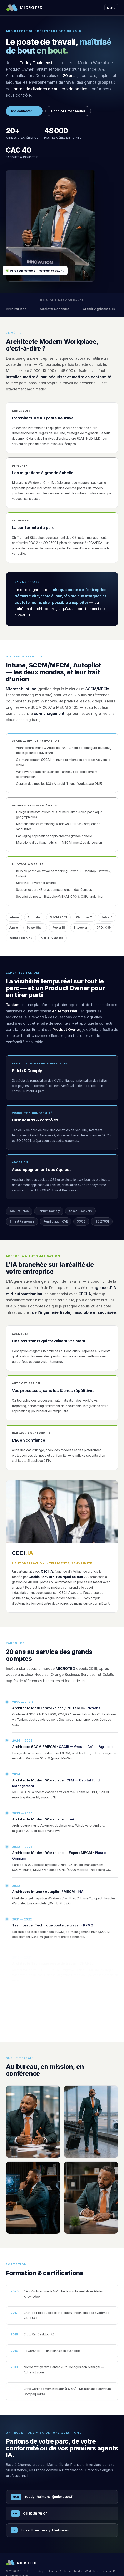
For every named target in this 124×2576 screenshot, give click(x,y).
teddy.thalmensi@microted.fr (42, 2498)
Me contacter (24, 111)
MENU (111, 7)
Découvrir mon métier (68, 111)
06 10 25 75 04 (29, 2515)
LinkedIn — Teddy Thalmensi (40, 2531)
